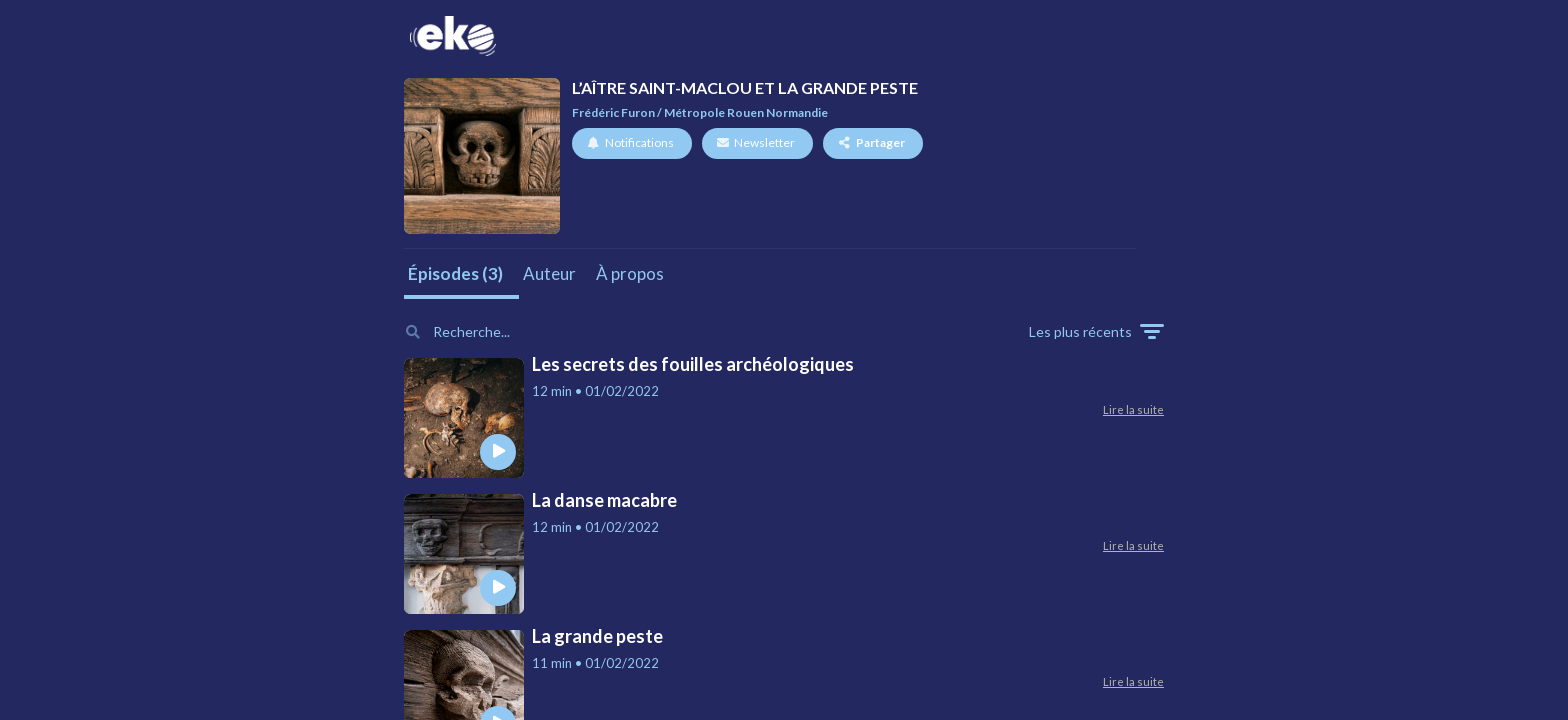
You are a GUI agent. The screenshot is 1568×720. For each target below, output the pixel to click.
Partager (872, 142)
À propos (630, 273)
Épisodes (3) (455, 273)
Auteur (549, 273)
